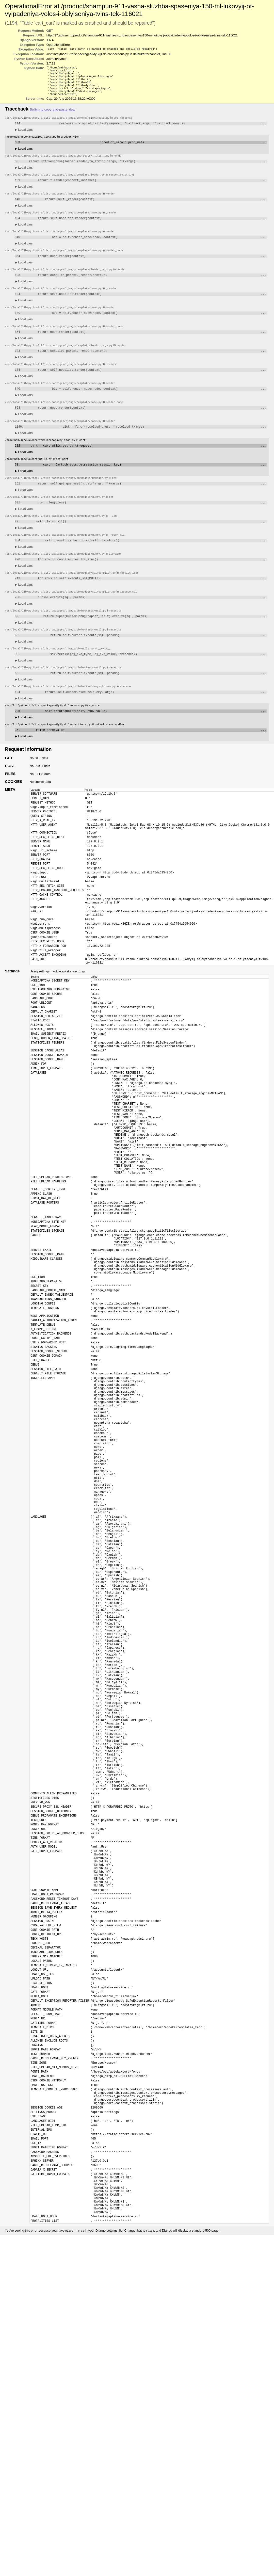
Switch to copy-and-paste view (52, 114)
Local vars (24, 135)
